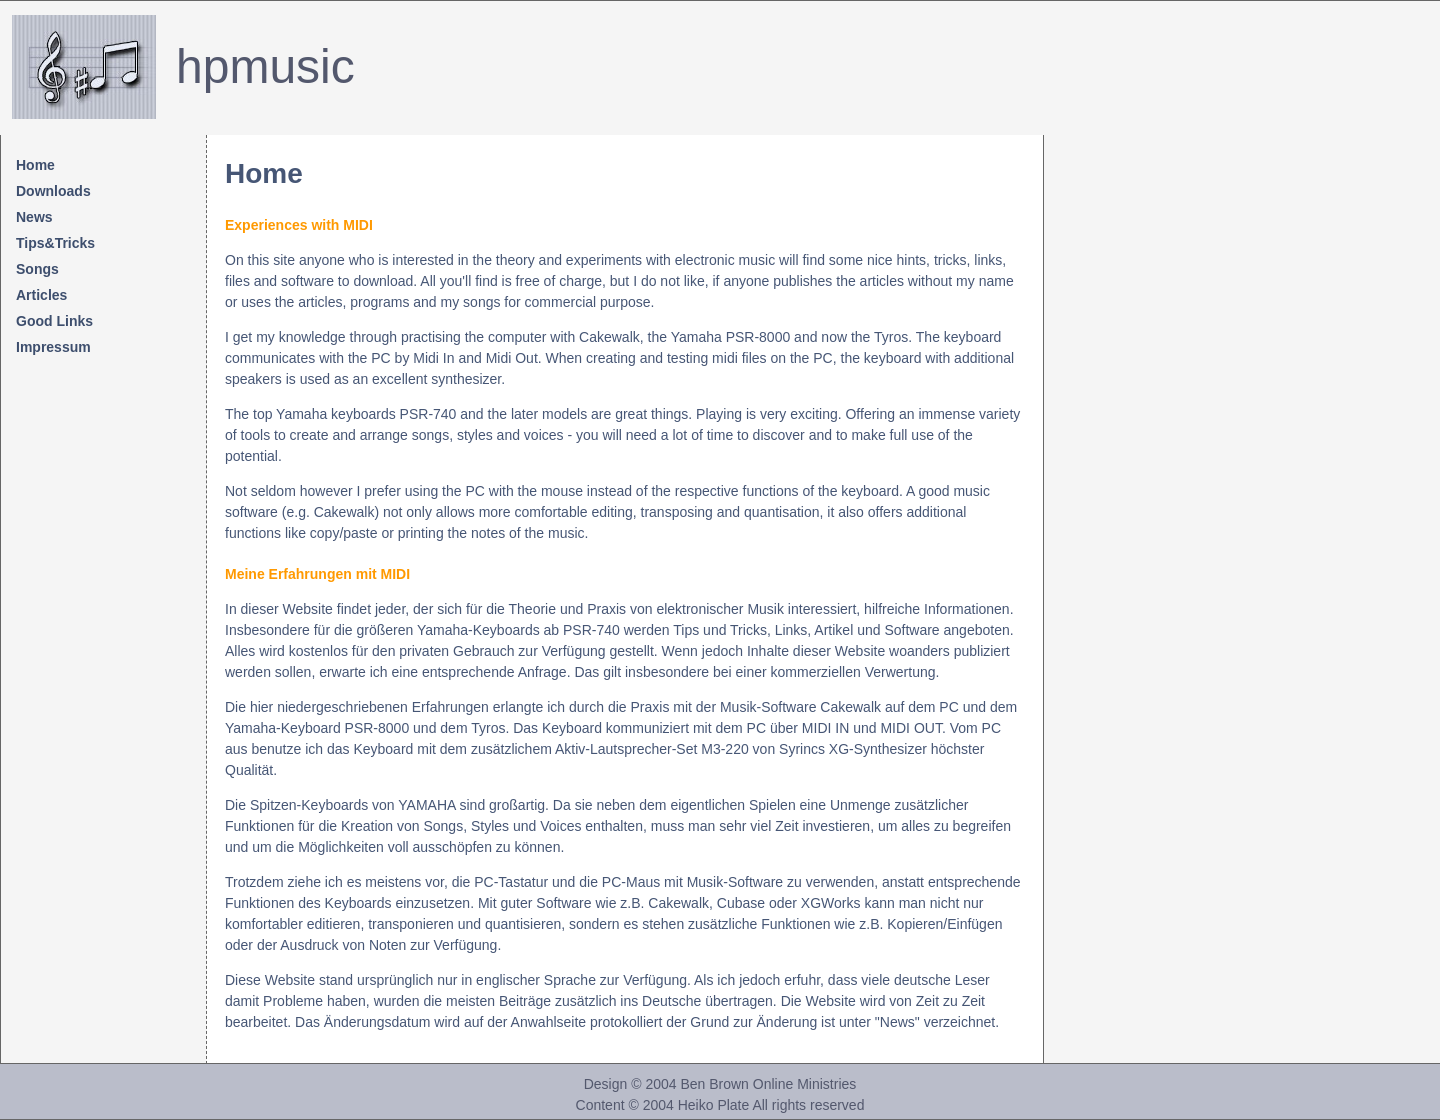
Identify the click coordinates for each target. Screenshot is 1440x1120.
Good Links (54, 321)
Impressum (53, 347)
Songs (37, 269)
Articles (41, 295)
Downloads (53, 191)
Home (35, 165)
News (34, 217)
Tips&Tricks (55, 243)
